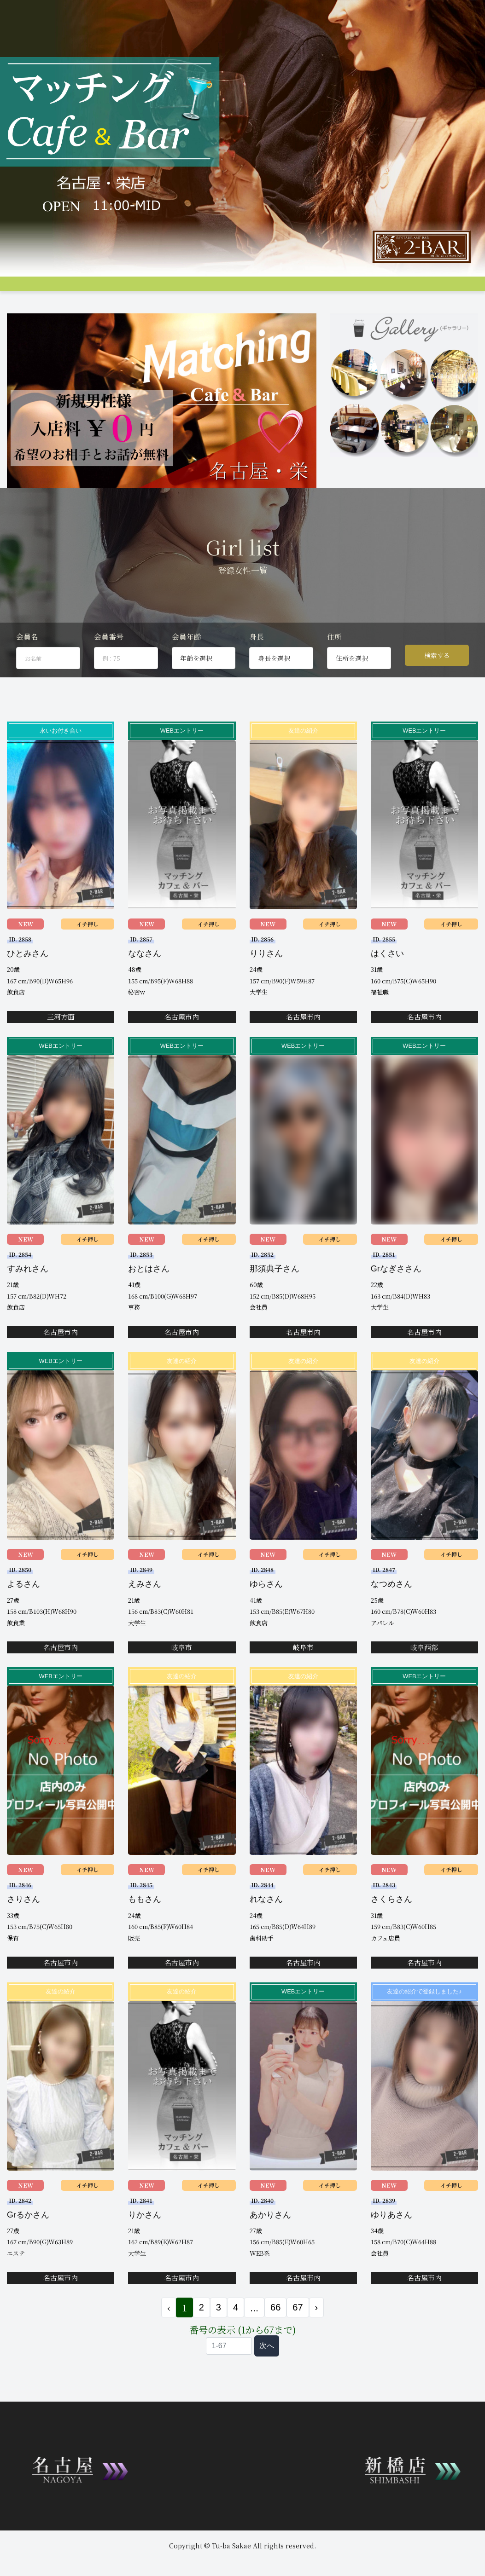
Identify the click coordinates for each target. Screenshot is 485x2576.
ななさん (144, 984)
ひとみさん (27, 984)
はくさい (387, 984)
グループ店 (137, 290)
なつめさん (391, 1615)
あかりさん (270, 2246)
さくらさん (391, 1930)
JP (88, 306)
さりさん (23, 1930)
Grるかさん (28, 2246)
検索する (437, 686)
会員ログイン (57, 306)
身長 (256, 668)
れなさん (266, 1930)
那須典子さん (274, 1300)
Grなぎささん (396, 1300)
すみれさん (27, 1300)
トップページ (25, 290)
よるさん (23, 1615)
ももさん (144, 1930)
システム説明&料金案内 (83, 290)
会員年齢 (186, 668)
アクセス (283, 290)
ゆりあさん (391, 2246)
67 (297, 2338)
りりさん (266, 984)
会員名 (27, 668)
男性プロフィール (239, 290)
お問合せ (19, 306)
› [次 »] (316, 2338)
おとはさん (148, 1300)
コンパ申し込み (425, 290)
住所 (334, 668)
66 (275, 2338)
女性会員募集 (358, 290)
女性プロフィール (184, 290)
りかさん (144, 2246)
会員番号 (108, 668)
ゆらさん (266, 1615)
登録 (460, 290)
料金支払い (318, 290)
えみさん (144, 1615)
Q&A (390, 290)
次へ (266, 2377)
